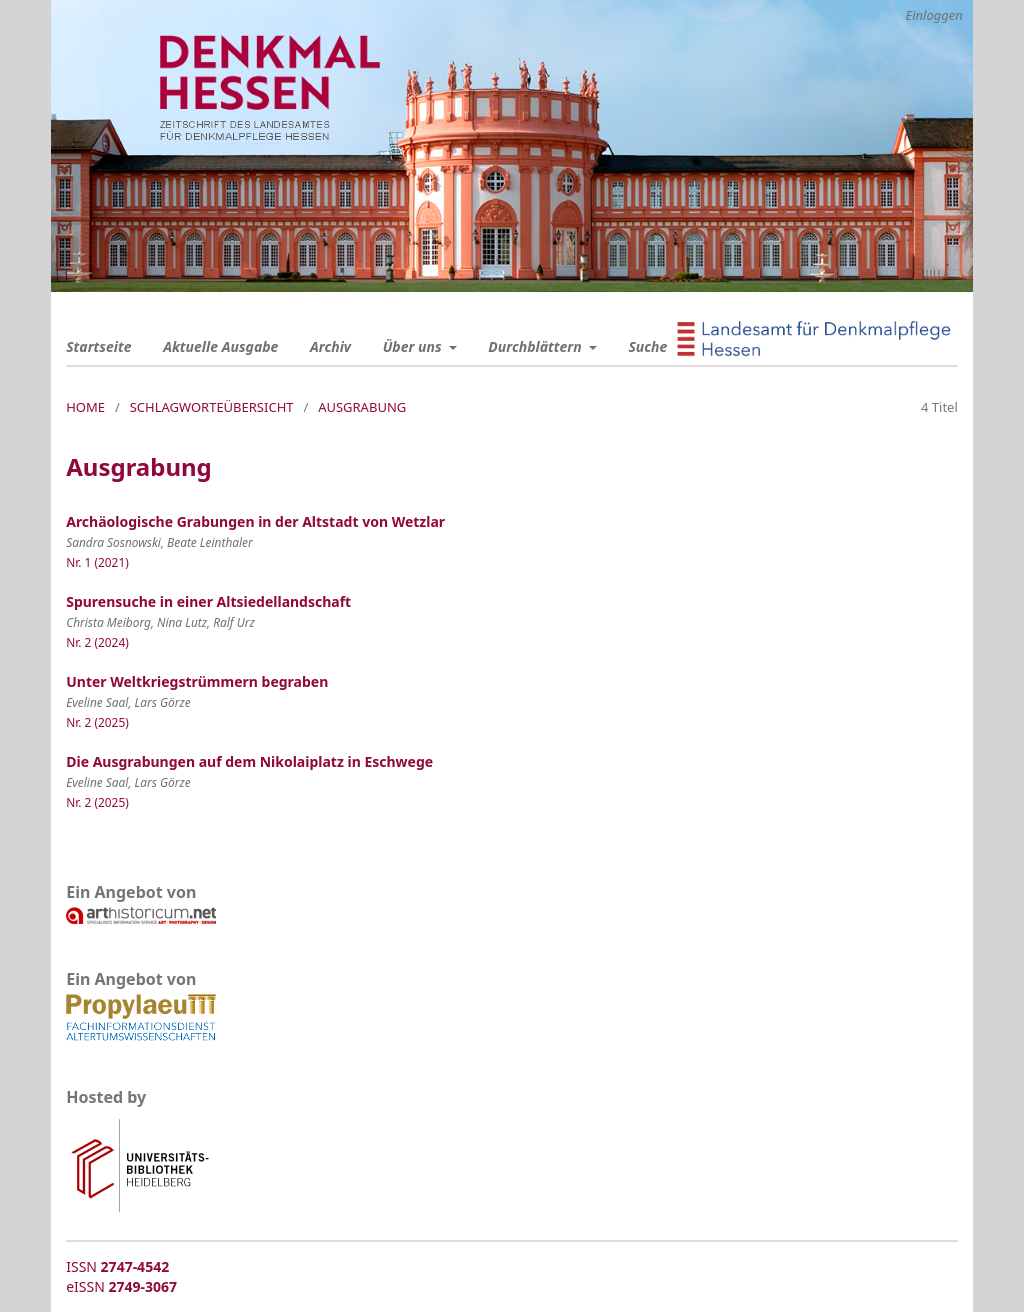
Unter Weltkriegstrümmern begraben (197, 681)
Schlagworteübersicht (212, 407)
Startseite (98, 346)
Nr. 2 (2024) (97, 642)
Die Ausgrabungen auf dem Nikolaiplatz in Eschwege (249, 761)
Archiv (330, 346)
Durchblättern (536, 346)
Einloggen (933, 15)
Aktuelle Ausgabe (220, 346)
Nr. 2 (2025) (97, 722)
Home (85, 407)
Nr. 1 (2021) (97, 562)
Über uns (414, 346)
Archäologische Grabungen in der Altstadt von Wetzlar (255, 521)
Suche (647, 346)
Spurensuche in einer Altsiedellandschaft (208, 601)
